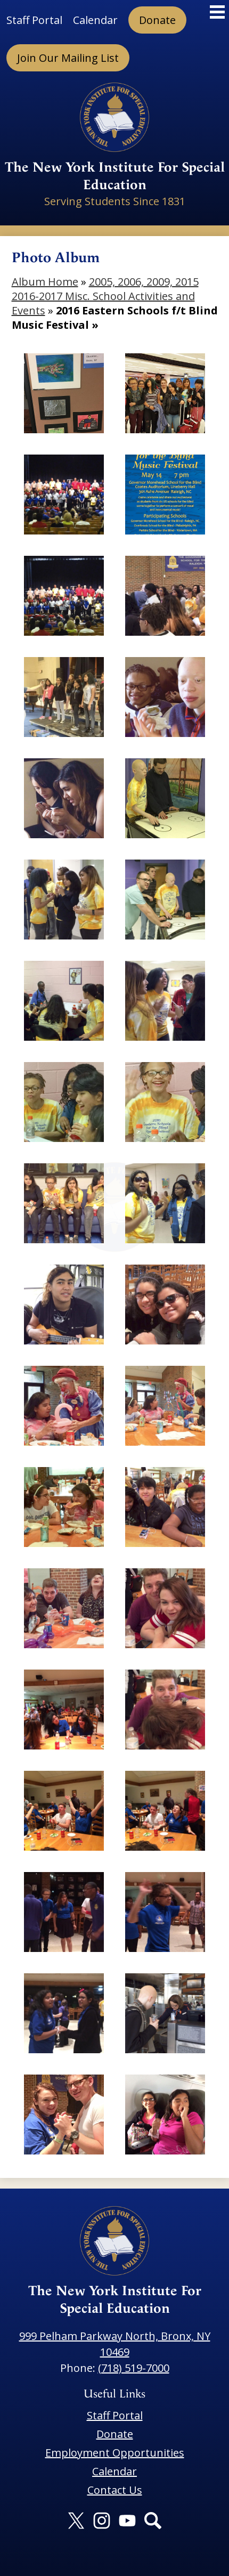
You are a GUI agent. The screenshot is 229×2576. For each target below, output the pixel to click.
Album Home (45, 281)
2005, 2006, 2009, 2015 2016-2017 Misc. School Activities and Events (105, 296)
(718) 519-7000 (133, 2368)
